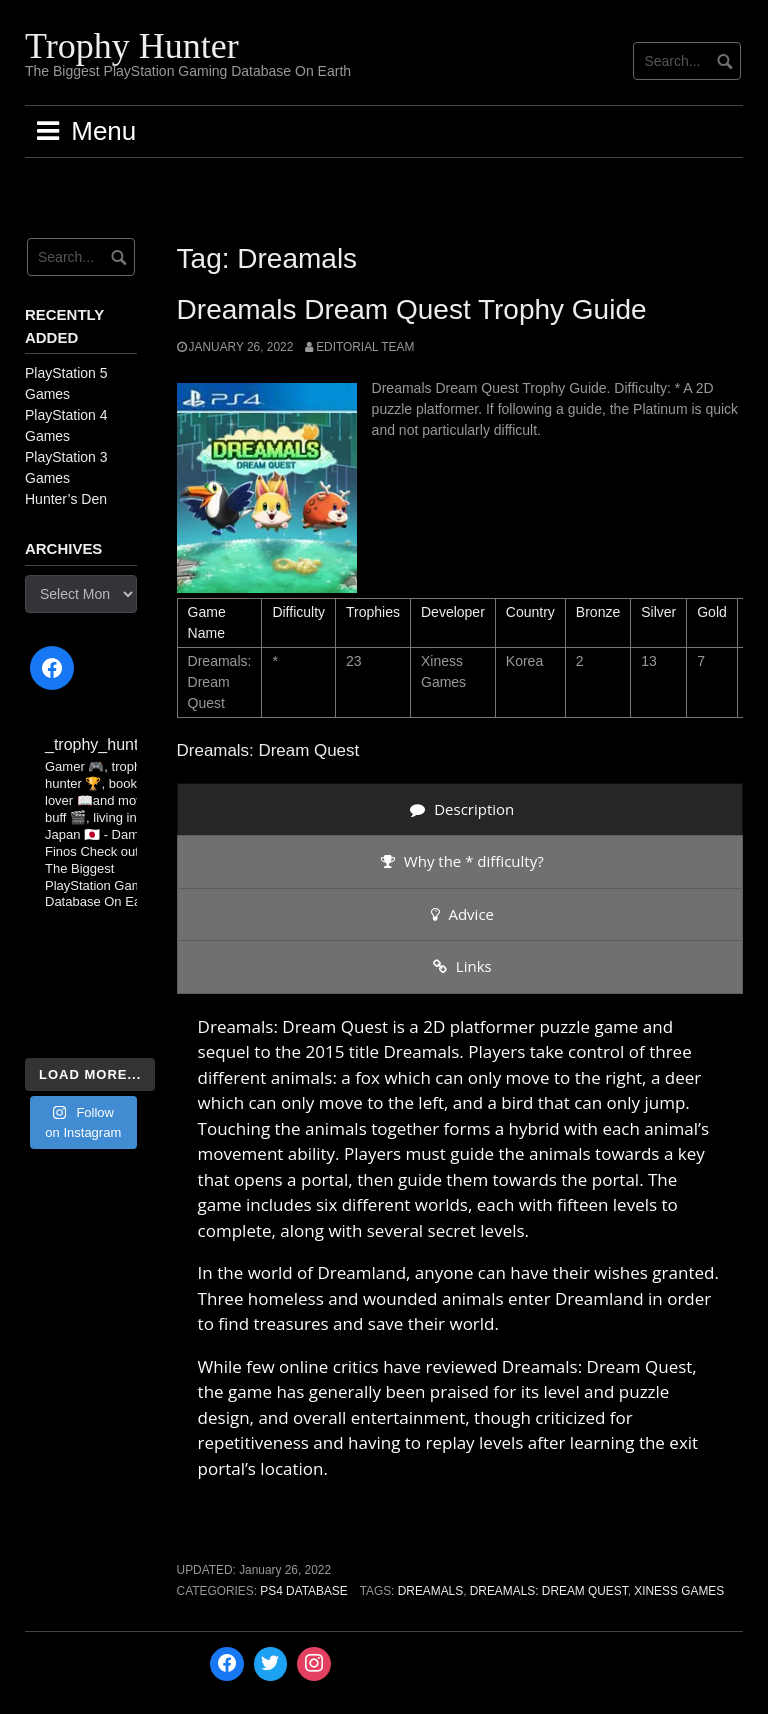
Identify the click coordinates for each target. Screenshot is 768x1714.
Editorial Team (365, 347)
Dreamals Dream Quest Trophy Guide (412, 309)
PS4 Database (303, 1591)
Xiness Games (679, 1591)
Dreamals (430, 1591)
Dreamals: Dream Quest (549, 1591)
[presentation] (460, 809)
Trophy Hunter (132, 46)
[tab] (460, 809)
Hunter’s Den (66, 499)
